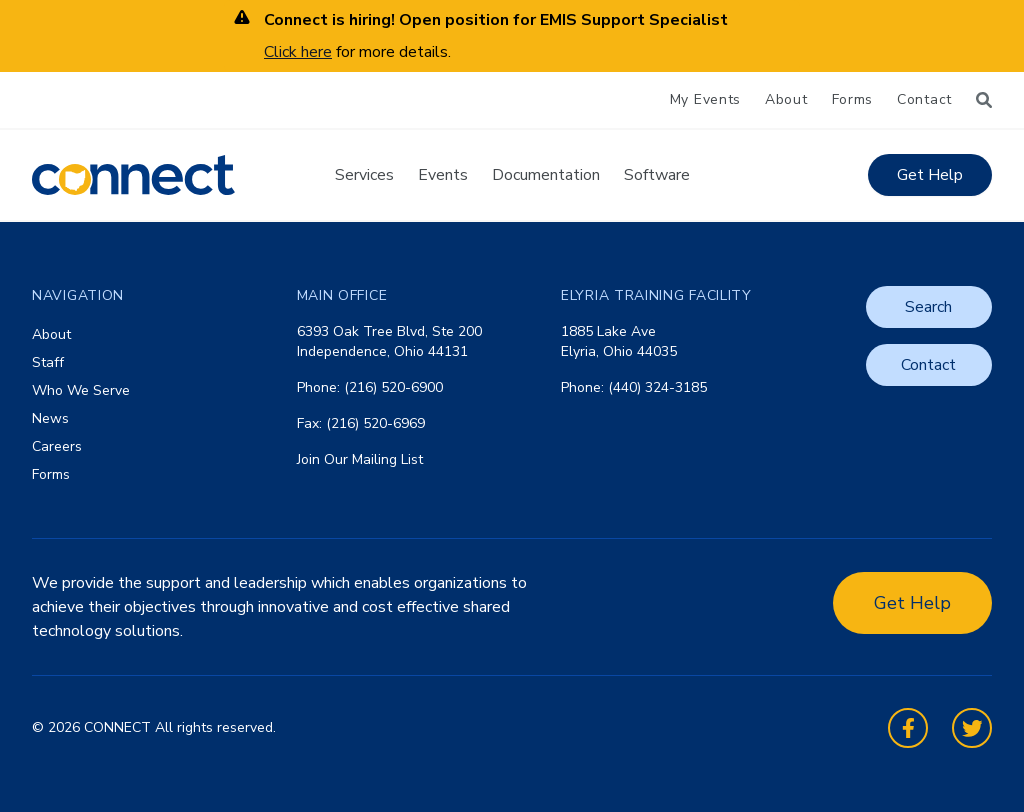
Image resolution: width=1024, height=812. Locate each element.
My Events (705, 99)
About (786, 99)
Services (364, 175)
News (50, 418)
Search (928, 307)
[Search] (984, 100)
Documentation (546, 175)
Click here (298, 52)
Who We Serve (81, 390)
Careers (57, 446)
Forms (853, 99)
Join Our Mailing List (360, 459)
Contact (924, 99)
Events (443, 175)
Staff (48, 362)
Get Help (930, 175)
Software (657, 175)
